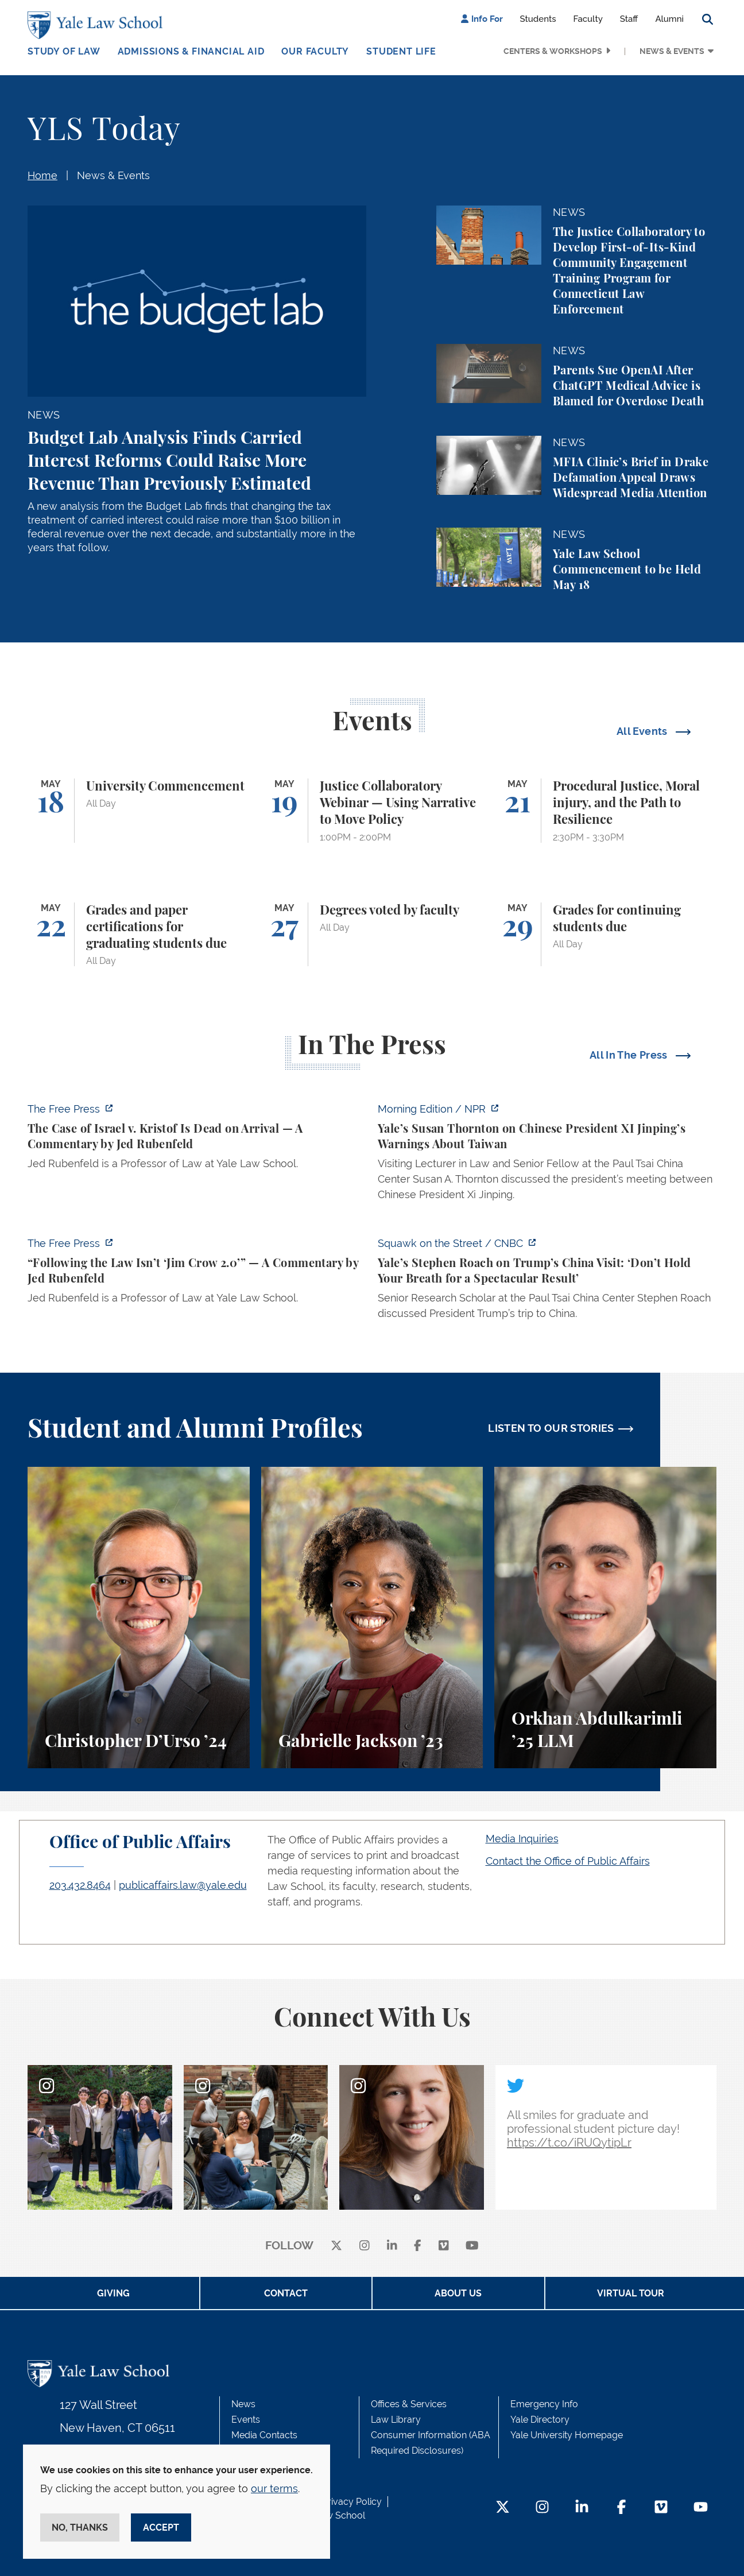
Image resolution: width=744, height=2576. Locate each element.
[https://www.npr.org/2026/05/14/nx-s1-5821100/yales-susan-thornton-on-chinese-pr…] (547, 1155)
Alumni (669, 19)
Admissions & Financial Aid (191, 51)
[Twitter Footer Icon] (502, 2508)
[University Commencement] (138, 810)
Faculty (588, 19)
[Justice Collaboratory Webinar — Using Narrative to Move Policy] (372, 810)
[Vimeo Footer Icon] (661, 2508)
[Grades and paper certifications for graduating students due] (138, 934)
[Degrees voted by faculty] (372, 934)
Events (245, 2419)
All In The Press (630, 1055)
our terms (274, 2488)
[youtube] (472, 2246)
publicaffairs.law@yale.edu (183, 1885)
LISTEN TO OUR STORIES (551, 1428)
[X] (336, 2246)
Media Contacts (264, 2435)
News (243, 2404)
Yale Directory (539, 2419)
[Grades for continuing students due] (605, 934)
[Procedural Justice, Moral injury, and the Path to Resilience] (605, 810)
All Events (643, 731)
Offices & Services (409, 2404)
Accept (161, 2527)
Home (42, 175)
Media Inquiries (522, 1839)
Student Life (401, 51)
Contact (286, 2293)
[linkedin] (392, 2246)
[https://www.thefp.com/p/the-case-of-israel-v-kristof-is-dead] (197, 1139)
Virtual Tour (630, 2293)
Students (538, 19)
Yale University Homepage (566, 2435)
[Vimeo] (444, 2246)
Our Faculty (315, 51)
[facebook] (417, 2246)
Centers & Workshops (552, 51)
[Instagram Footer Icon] (542, 2508)
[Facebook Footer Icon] (621, 2508)
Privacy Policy (352, 2501)
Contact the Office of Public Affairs (568, 1861)
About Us (458, 2293)
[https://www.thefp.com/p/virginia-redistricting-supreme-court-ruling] (197, 1274)
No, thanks (80, 2527)
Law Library (396, 2419)
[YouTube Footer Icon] (700, 2508)
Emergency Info (544, 2404)
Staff (629, 19)
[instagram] (364, 2246)
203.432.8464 (80, 1885)
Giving (113, 2293)
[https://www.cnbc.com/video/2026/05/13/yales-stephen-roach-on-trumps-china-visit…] (547, 1282)
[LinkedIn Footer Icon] (582, 2508)
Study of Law (64, 51)
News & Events (672, 51)
